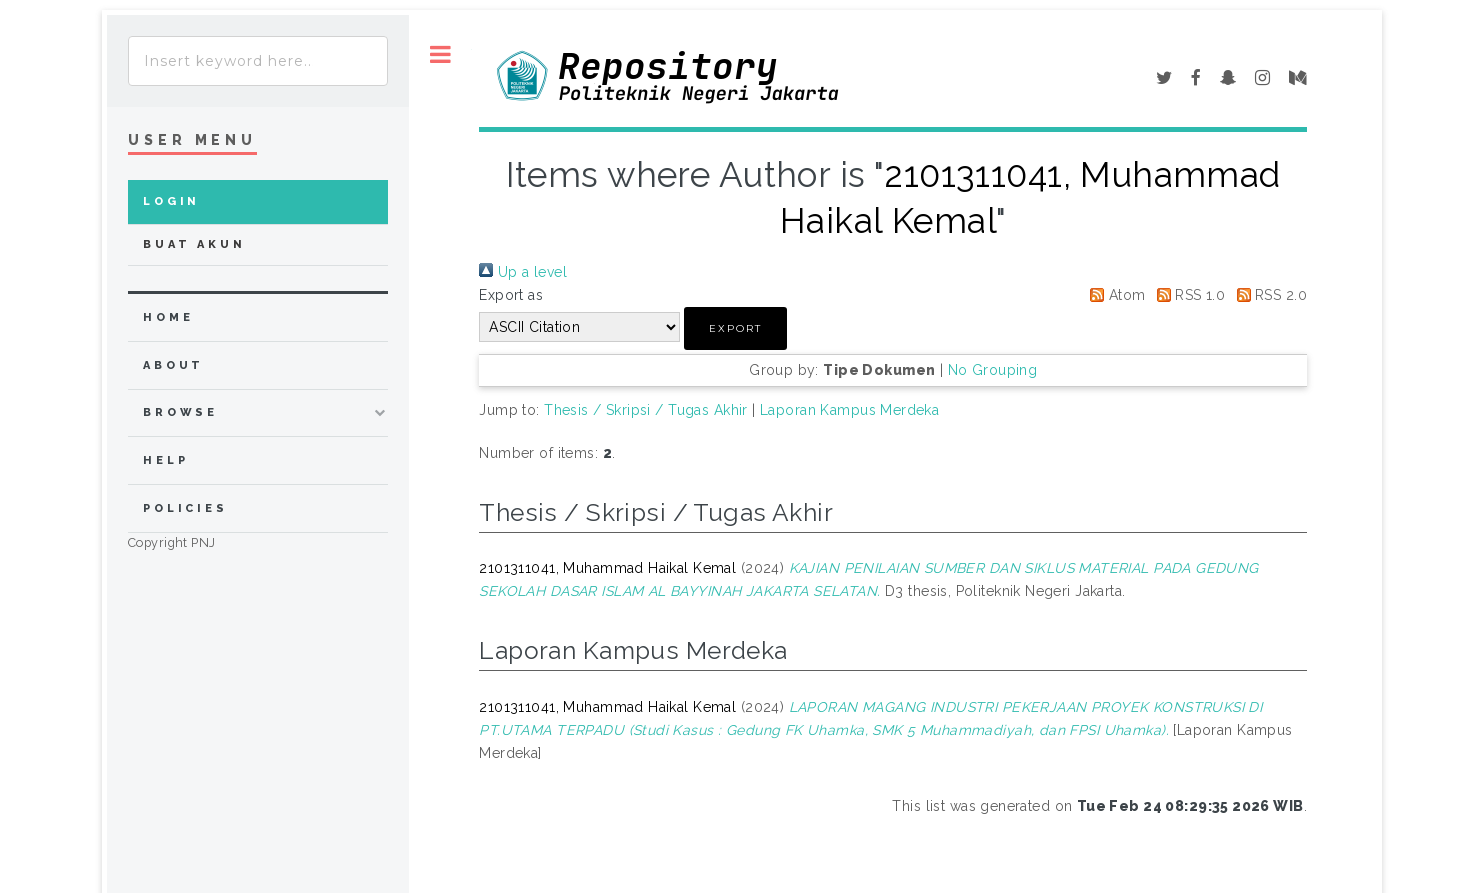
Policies (185, 508)
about (173, 365)
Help (165, 460)
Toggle (440, 54)
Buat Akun (194, 244)
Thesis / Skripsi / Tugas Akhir (646, 410)
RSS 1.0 (1187, 295)
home (168, 317)
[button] (735, 328)
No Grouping (993, 370)
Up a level (523, 272)
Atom (1114, 295)
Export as (511, 295)
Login (171, 201)
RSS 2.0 (1268, 295)
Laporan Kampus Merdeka (849, 410)
